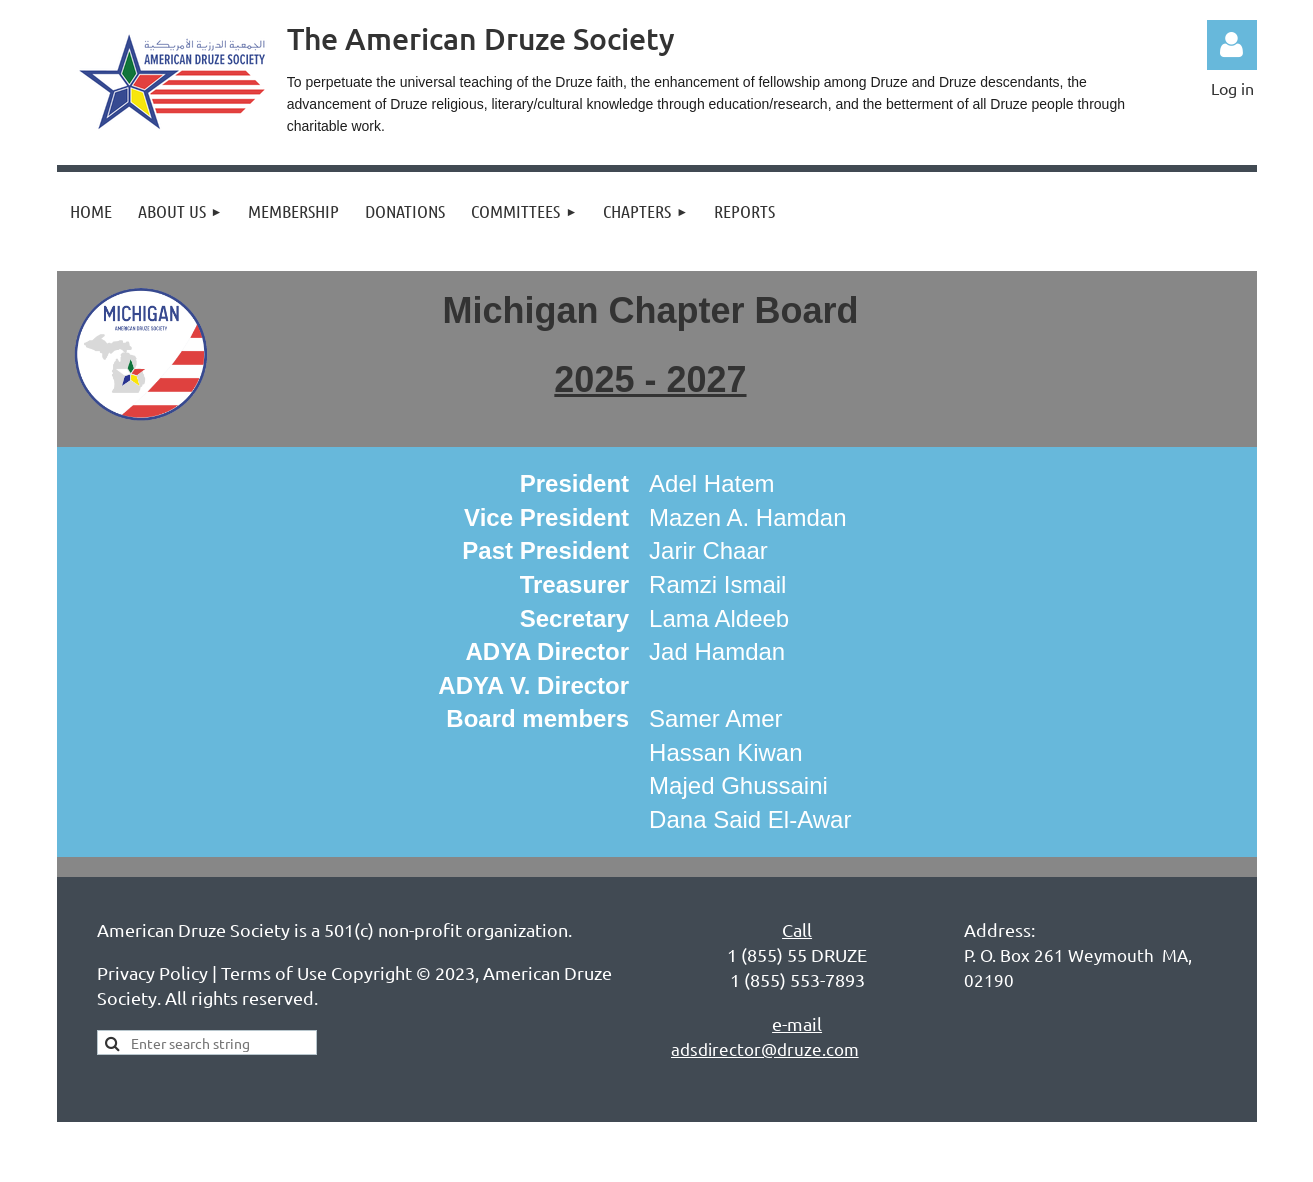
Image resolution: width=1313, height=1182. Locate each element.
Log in (1232, 45)
